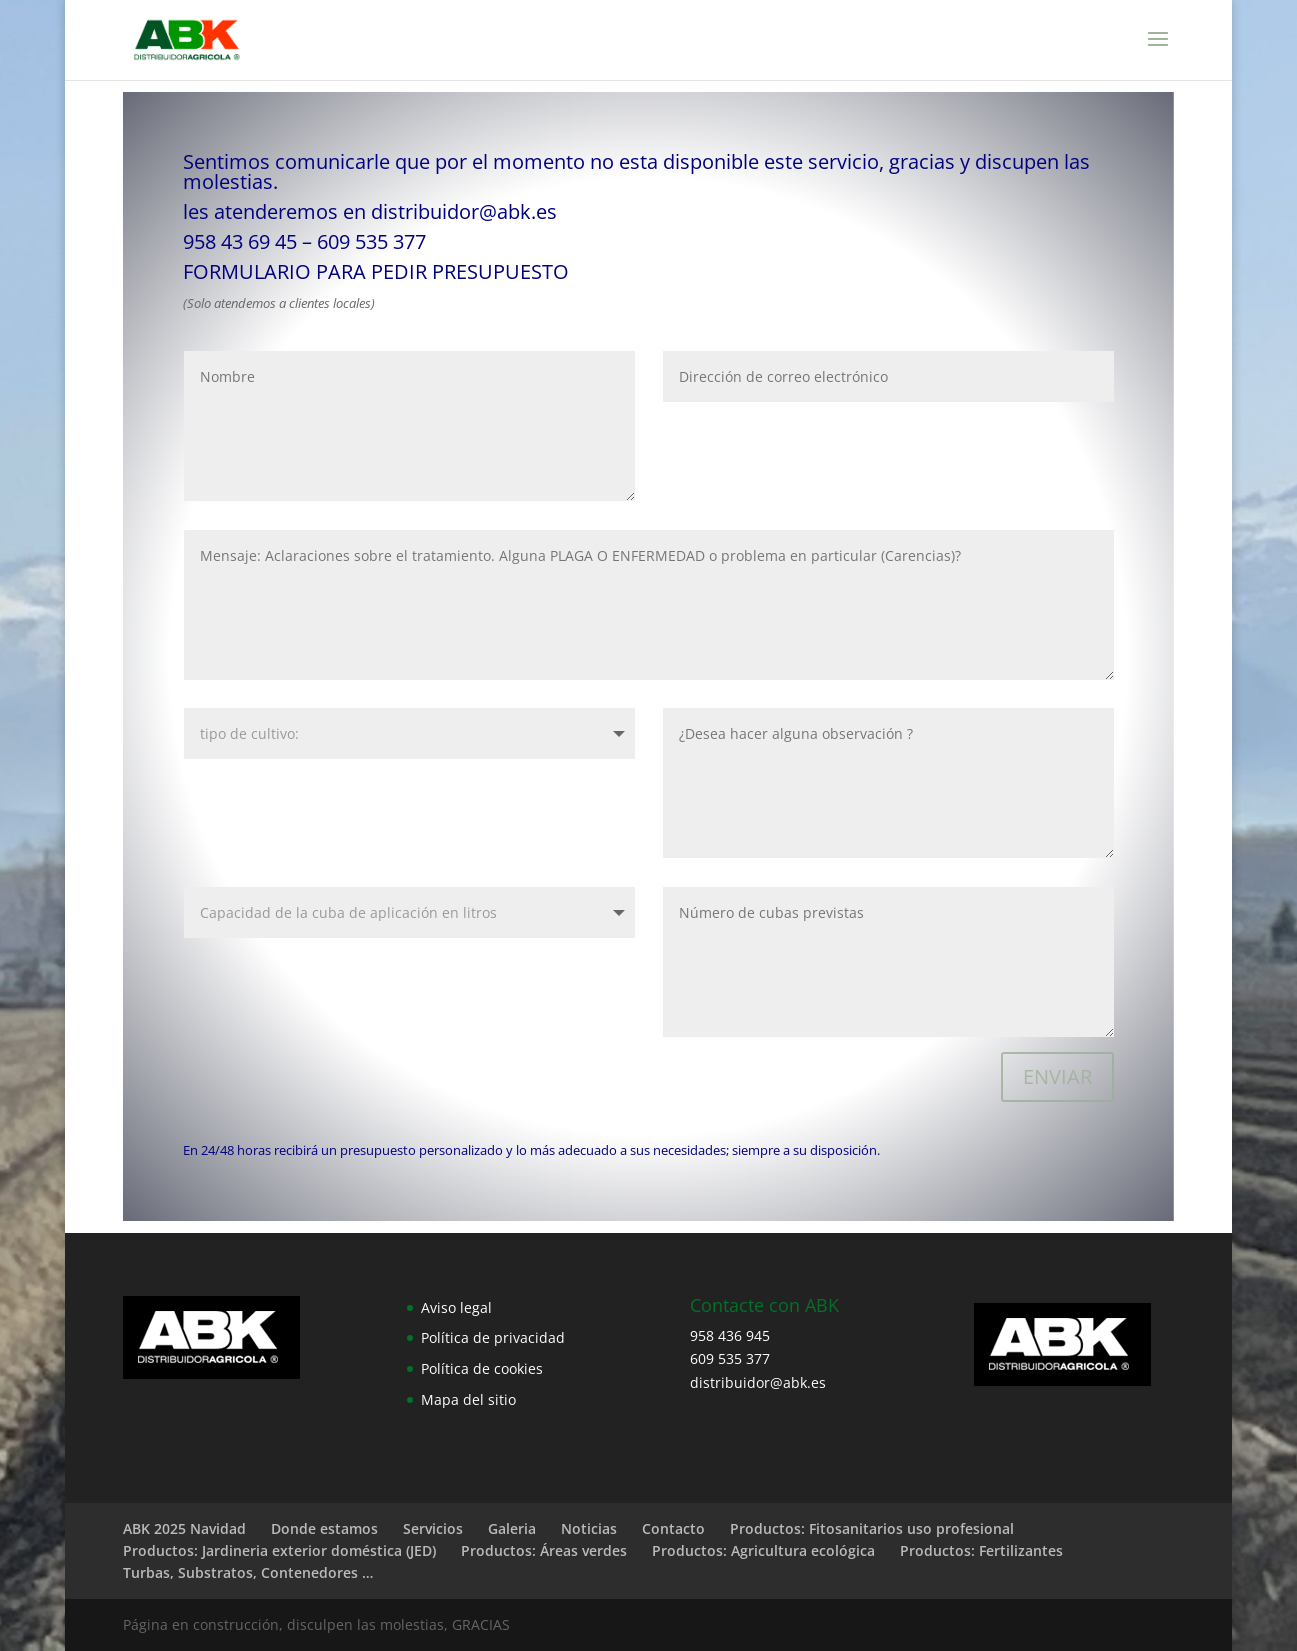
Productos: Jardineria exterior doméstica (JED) (279, 1550)
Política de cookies (482, 1368)
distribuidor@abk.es (464, 211)
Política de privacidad (493, 1337)
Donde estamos (324, 1528)
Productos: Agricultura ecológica (763, 1550)
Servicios (433, 1528)
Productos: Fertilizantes (981, 1550)
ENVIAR (1057, 1076)
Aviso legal (456, 1307)
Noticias (589, 1528)
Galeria (512, 1528)
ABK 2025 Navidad (184, 1528)
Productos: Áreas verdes (544, 1550)
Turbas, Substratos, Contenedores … (248, 1572)
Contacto (673, 1528)
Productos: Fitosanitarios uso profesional (872, 1528)
